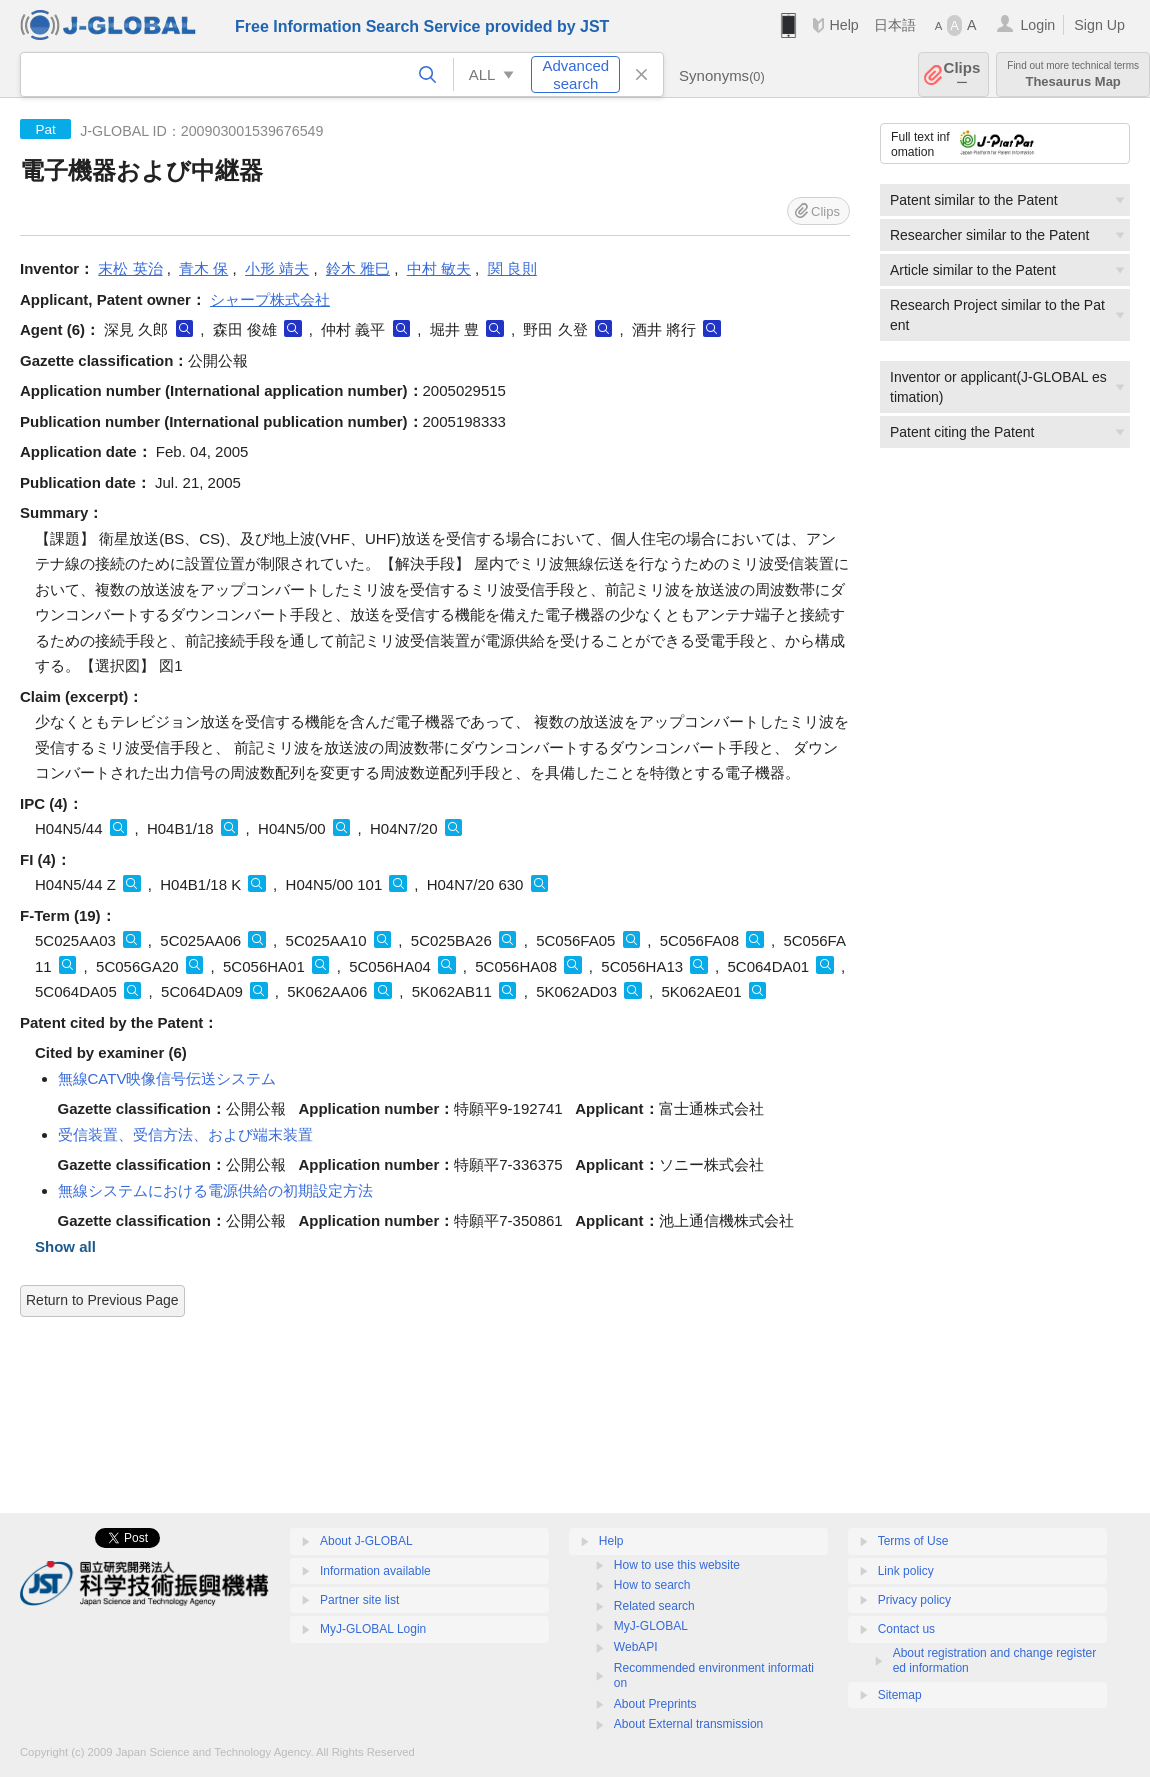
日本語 (895, 25)
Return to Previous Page (102, 1300)
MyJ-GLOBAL (651, 1626)
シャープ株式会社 (270, 299)
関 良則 (512, 268)
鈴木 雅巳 (358, 268)
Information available (375, 1571)
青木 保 (203, 268)
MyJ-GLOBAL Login (373, 1629)
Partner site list (359, 1600)
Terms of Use (913, 1541)
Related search (654, 1606)
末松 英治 (130, 268)
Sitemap (900, 1695)
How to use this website (677, 1565)
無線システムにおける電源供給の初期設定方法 (215, 1190)
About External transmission (688, 1724)
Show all (65, 1246)
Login (1037, 25)
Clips (962, 74)
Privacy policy (914, 1600)
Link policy (906, 1571)
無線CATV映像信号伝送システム (167, 1078)
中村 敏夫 (439, 268)
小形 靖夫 (277, 268)
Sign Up (1099, 25)
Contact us (906, 1629)
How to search (652, 1585)
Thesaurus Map (1073, 74)
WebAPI (636, 1647)
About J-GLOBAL (366, 1541)
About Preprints (655, 1704)
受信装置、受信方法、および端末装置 (185, 1134)
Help (843, 25)
